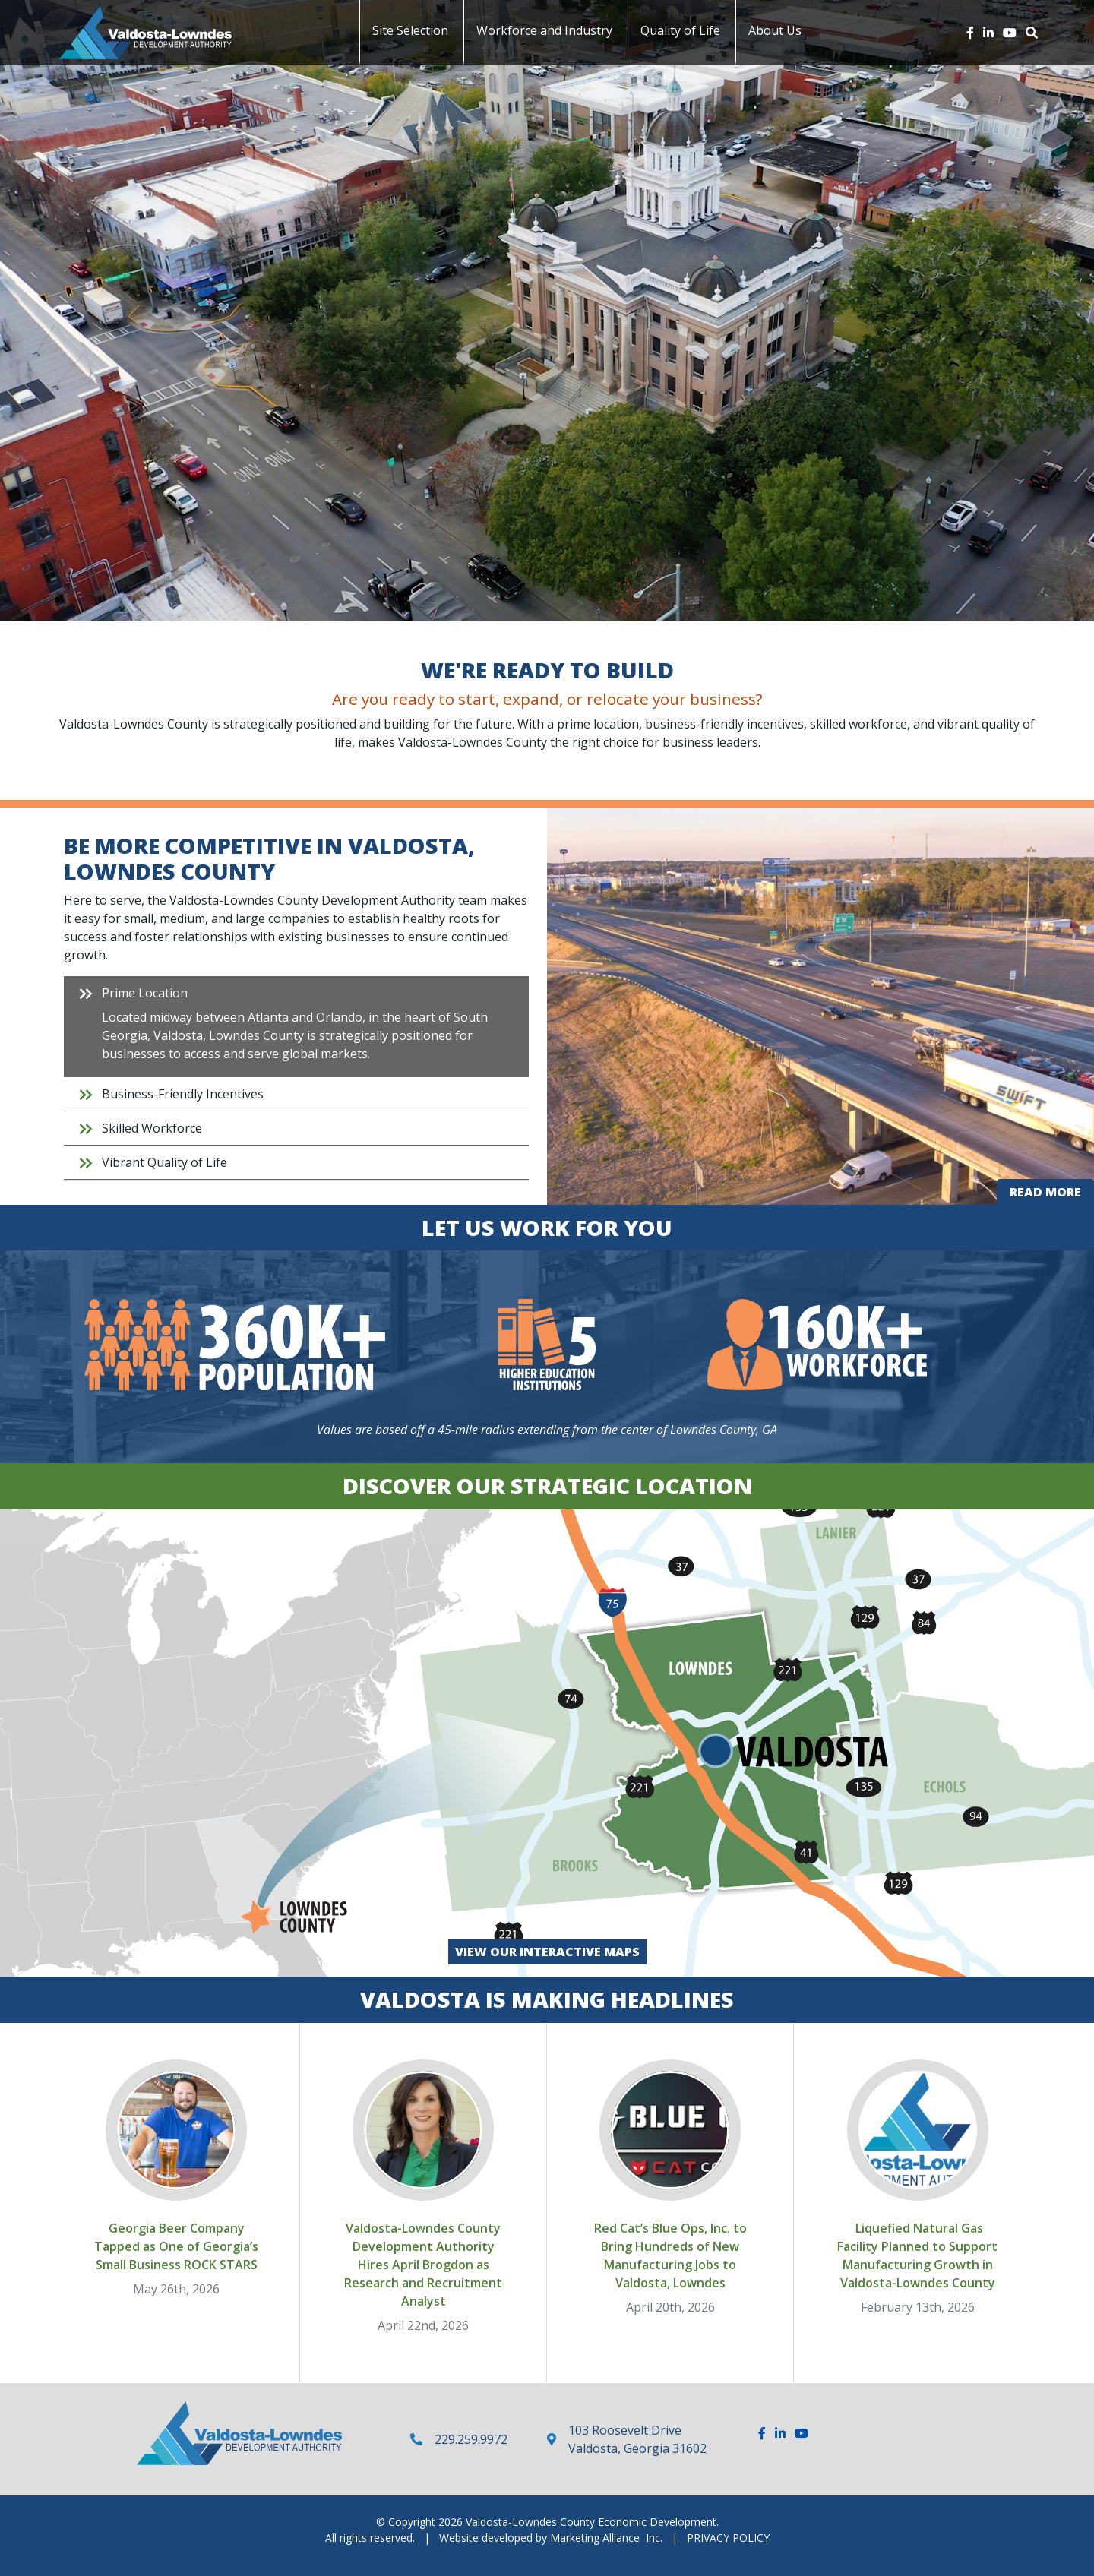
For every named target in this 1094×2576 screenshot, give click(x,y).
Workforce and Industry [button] (544, 30)
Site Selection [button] (410, 30)
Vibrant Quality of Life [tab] (164, 1162)
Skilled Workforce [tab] (152, 1128)
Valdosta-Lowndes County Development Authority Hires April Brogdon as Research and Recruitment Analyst (423, 2264)
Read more (1052, 1194)
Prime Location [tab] (308, 1027)
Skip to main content (0, 13)
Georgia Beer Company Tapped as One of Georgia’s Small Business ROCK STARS (176, 2246)
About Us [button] (775, 30)
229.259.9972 (471, 2439)
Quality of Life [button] (680, 30)
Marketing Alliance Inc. (606, 2537)
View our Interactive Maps (547, 1951)
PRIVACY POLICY (728, 2537)
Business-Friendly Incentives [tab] (183, 1094)
